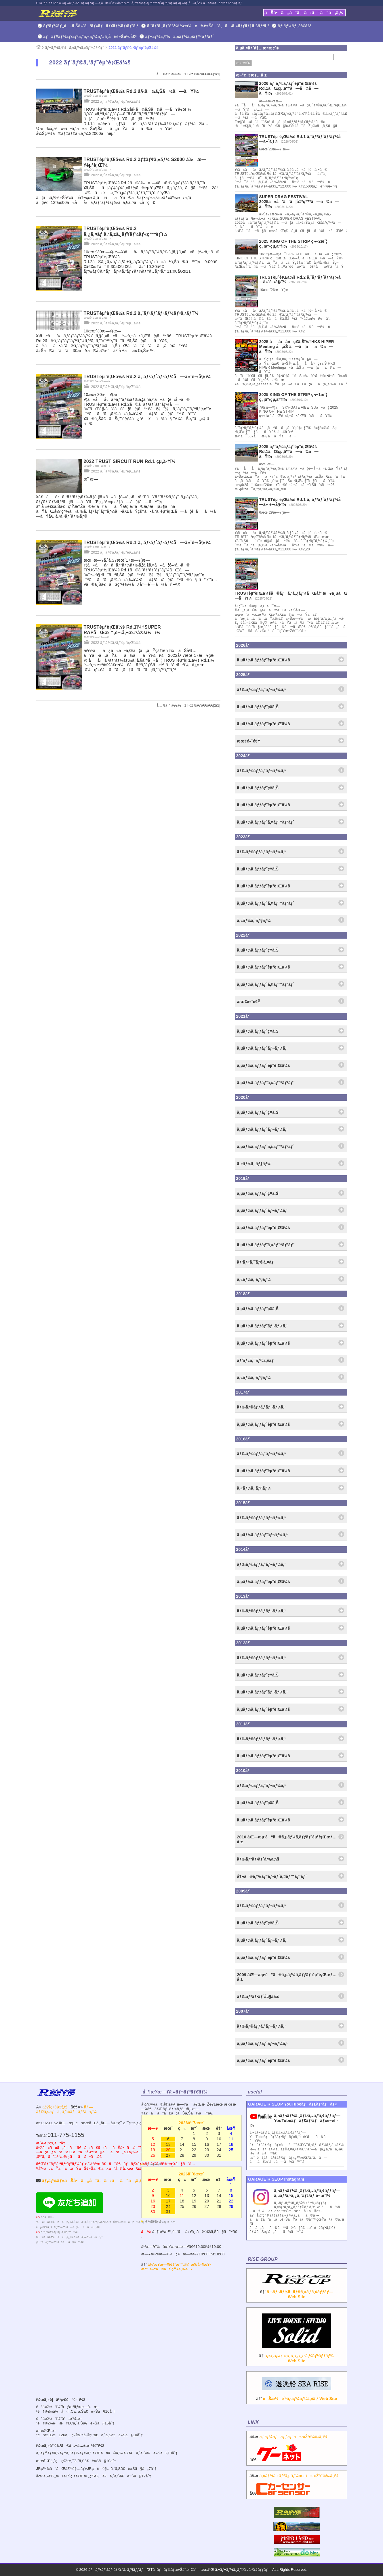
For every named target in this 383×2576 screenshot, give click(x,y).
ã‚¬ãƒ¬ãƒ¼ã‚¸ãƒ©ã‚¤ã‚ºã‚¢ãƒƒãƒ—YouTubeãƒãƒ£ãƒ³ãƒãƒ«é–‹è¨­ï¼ (294, 2120)
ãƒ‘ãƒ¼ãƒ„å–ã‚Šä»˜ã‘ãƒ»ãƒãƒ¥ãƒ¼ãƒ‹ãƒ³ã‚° (91, 26)
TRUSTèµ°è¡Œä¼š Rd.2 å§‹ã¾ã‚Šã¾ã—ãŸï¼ (143, 91)
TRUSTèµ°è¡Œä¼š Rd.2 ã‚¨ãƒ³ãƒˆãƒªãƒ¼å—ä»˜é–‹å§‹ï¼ (149, 376)
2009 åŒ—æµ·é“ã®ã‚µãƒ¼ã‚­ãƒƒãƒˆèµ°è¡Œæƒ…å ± (287, 1977)
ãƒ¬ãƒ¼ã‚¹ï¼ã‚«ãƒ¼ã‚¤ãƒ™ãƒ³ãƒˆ (179, 36)
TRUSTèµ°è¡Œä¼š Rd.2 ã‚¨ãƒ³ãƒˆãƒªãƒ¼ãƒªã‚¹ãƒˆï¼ (143, 313)
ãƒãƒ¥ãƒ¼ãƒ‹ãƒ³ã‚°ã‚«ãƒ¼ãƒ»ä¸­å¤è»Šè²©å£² (90, 36)
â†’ (296, 2289)
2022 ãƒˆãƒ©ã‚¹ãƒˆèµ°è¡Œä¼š (134, 48)
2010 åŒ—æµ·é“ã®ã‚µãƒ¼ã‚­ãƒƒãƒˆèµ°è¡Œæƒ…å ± (287, 1839)
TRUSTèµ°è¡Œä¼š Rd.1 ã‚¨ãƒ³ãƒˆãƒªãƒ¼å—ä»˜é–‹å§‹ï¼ (149, 542)
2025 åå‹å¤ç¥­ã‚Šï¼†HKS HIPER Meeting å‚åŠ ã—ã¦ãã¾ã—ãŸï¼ (296, 346)
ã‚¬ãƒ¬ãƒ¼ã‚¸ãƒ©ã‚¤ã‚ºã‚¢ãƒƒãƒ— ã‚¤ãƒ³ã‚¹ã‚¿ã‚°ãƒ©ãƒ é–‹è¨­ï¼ (307, 2193)
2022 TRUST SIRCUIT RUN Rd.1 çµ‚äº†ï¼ (132, 461)
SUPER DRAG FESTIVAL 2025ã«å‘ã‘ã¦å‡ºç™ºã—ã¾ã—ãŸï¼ (299, 201)
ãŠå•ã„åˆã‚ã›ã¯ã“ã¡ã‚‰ (304, 12)
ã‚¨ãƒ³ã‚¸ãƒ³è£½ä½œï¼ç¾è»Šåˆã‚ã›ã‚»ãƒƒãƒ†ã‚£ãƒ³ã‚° (208, 26)
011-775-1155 (65, 2135)
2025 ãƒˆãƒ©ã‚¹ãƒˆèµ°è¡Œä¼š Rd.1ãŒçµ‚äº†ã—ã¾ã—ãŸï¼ (289, 451)
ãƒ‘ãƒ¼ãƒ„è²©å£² (294, 26)
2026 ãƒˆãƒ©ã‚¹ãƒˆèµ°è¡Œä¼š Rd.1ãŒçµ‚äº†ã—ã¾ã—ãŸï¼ (289, 88)
